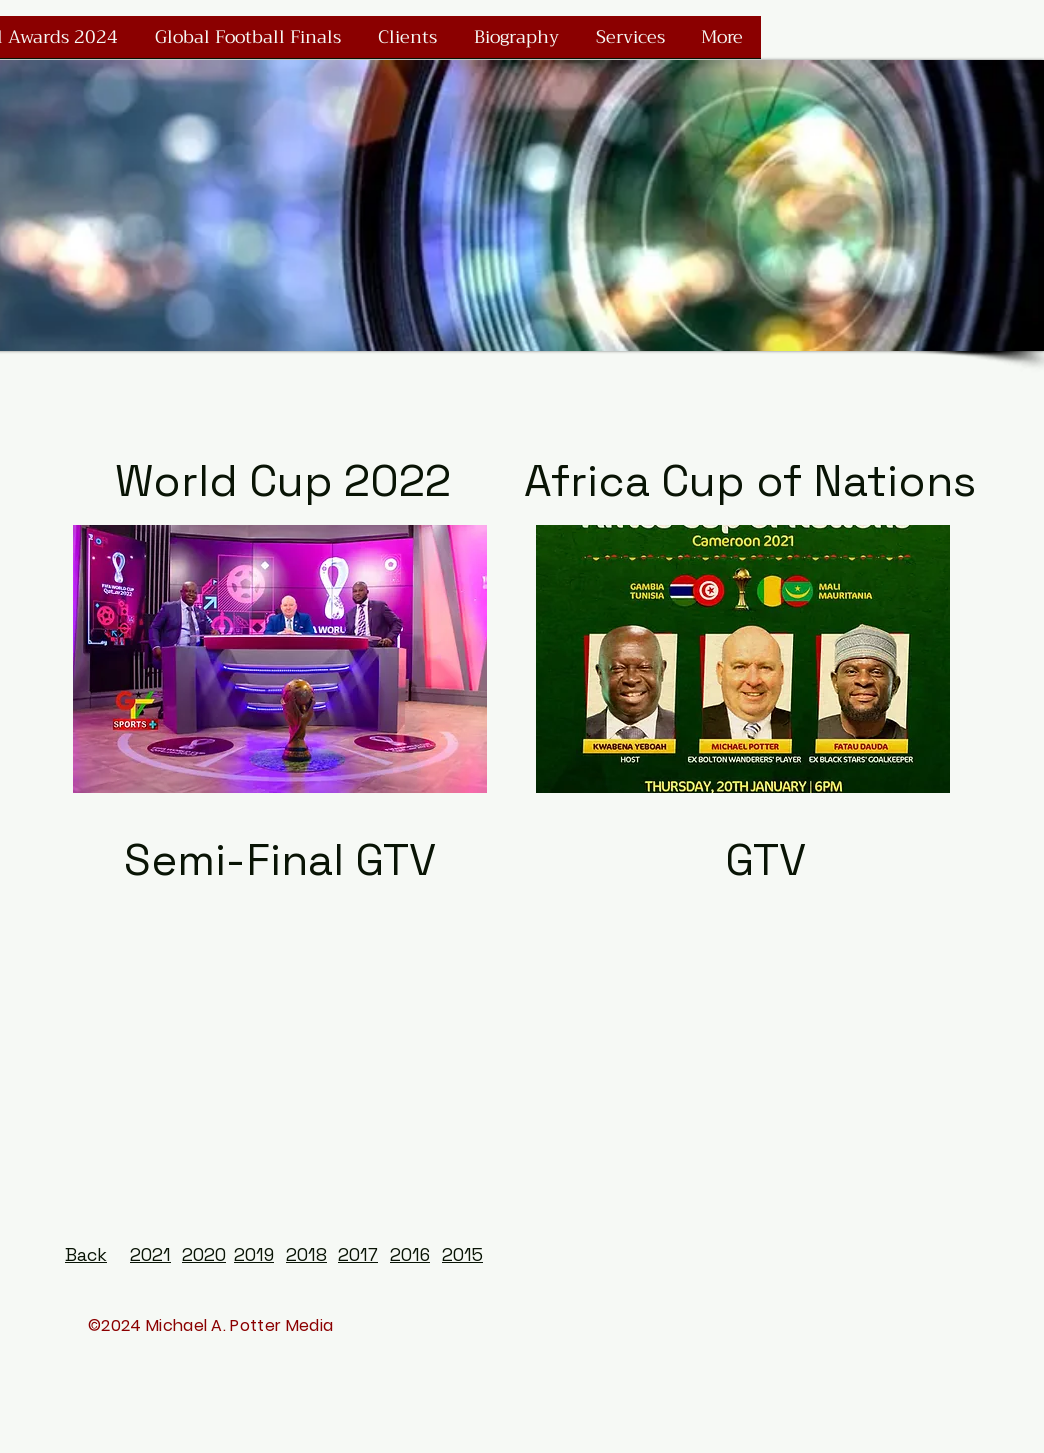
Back (86, 1254)
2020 (204, 1254)
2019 (254, 1254)
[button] (280, 659)
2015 (462, 1254)
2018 (306, 1254)
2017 (358, 1254)
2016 (410, 1254)
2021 (150, 1254)
